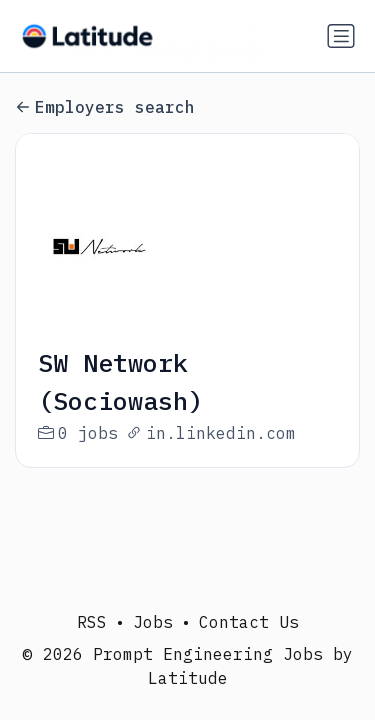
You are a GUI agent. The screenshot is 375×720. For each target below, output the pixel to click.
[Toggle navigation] (341, 36)
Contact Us (249, 622)
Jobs (153, 622)
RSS (92, 622)
